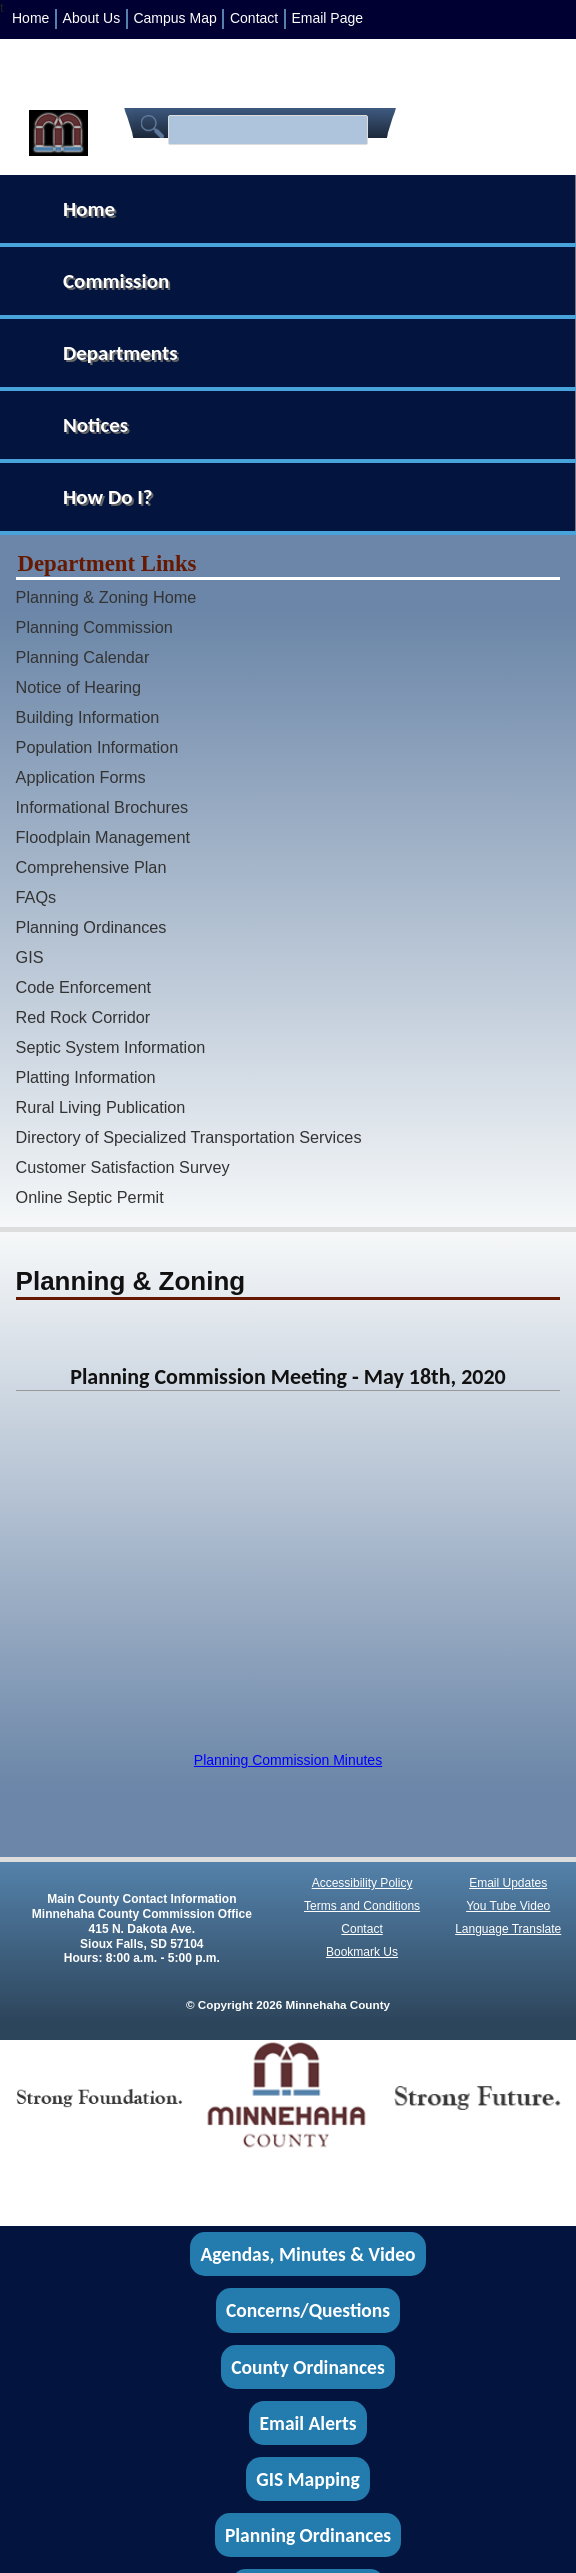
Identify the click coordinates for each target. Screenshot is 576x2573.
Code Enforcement (84, 987)
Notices (95, 425)
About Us (92, 18)
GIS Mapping (307, 2479)
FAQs (36, 897)
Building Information (88, 717)
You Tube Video (508, 1906)
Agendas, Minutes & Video (308, 2254)
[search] (265, 131)
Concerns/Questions (308, 2311)
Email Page (327, 18)
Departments (120, 353)
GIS (30, 957)
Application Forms (81, 777)
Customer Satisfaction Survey (123, 1167)
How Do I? (108, 497)
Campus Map (174, 18)
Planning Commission (94, 627)
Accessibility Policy (362, 1883)
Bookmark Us (362, 1952)
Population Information (97, 747)
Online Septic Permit (90, 1197)
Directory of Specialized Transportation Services (189, 1137)
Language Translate (508, 1929)
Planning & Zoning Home (106, 597)
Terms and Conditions (362, 1906)
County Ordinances (307, 2367)
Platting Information (86, 1077)
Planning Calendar (83, 657)
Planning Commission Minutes (288, 1760)
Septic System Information (111, 1047)
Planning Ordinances (91, 927)
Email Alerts (308, 2423)
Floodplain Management (103, 837)
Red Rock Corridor (83, 1017)
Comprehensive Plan (91, 867)
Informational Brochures (102, 807)
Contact (254, 18)
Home (30, 18)
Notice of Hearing (79, 687)
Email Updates (508, 1883)
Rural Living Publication (101, 1107)
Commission (116, 281)
